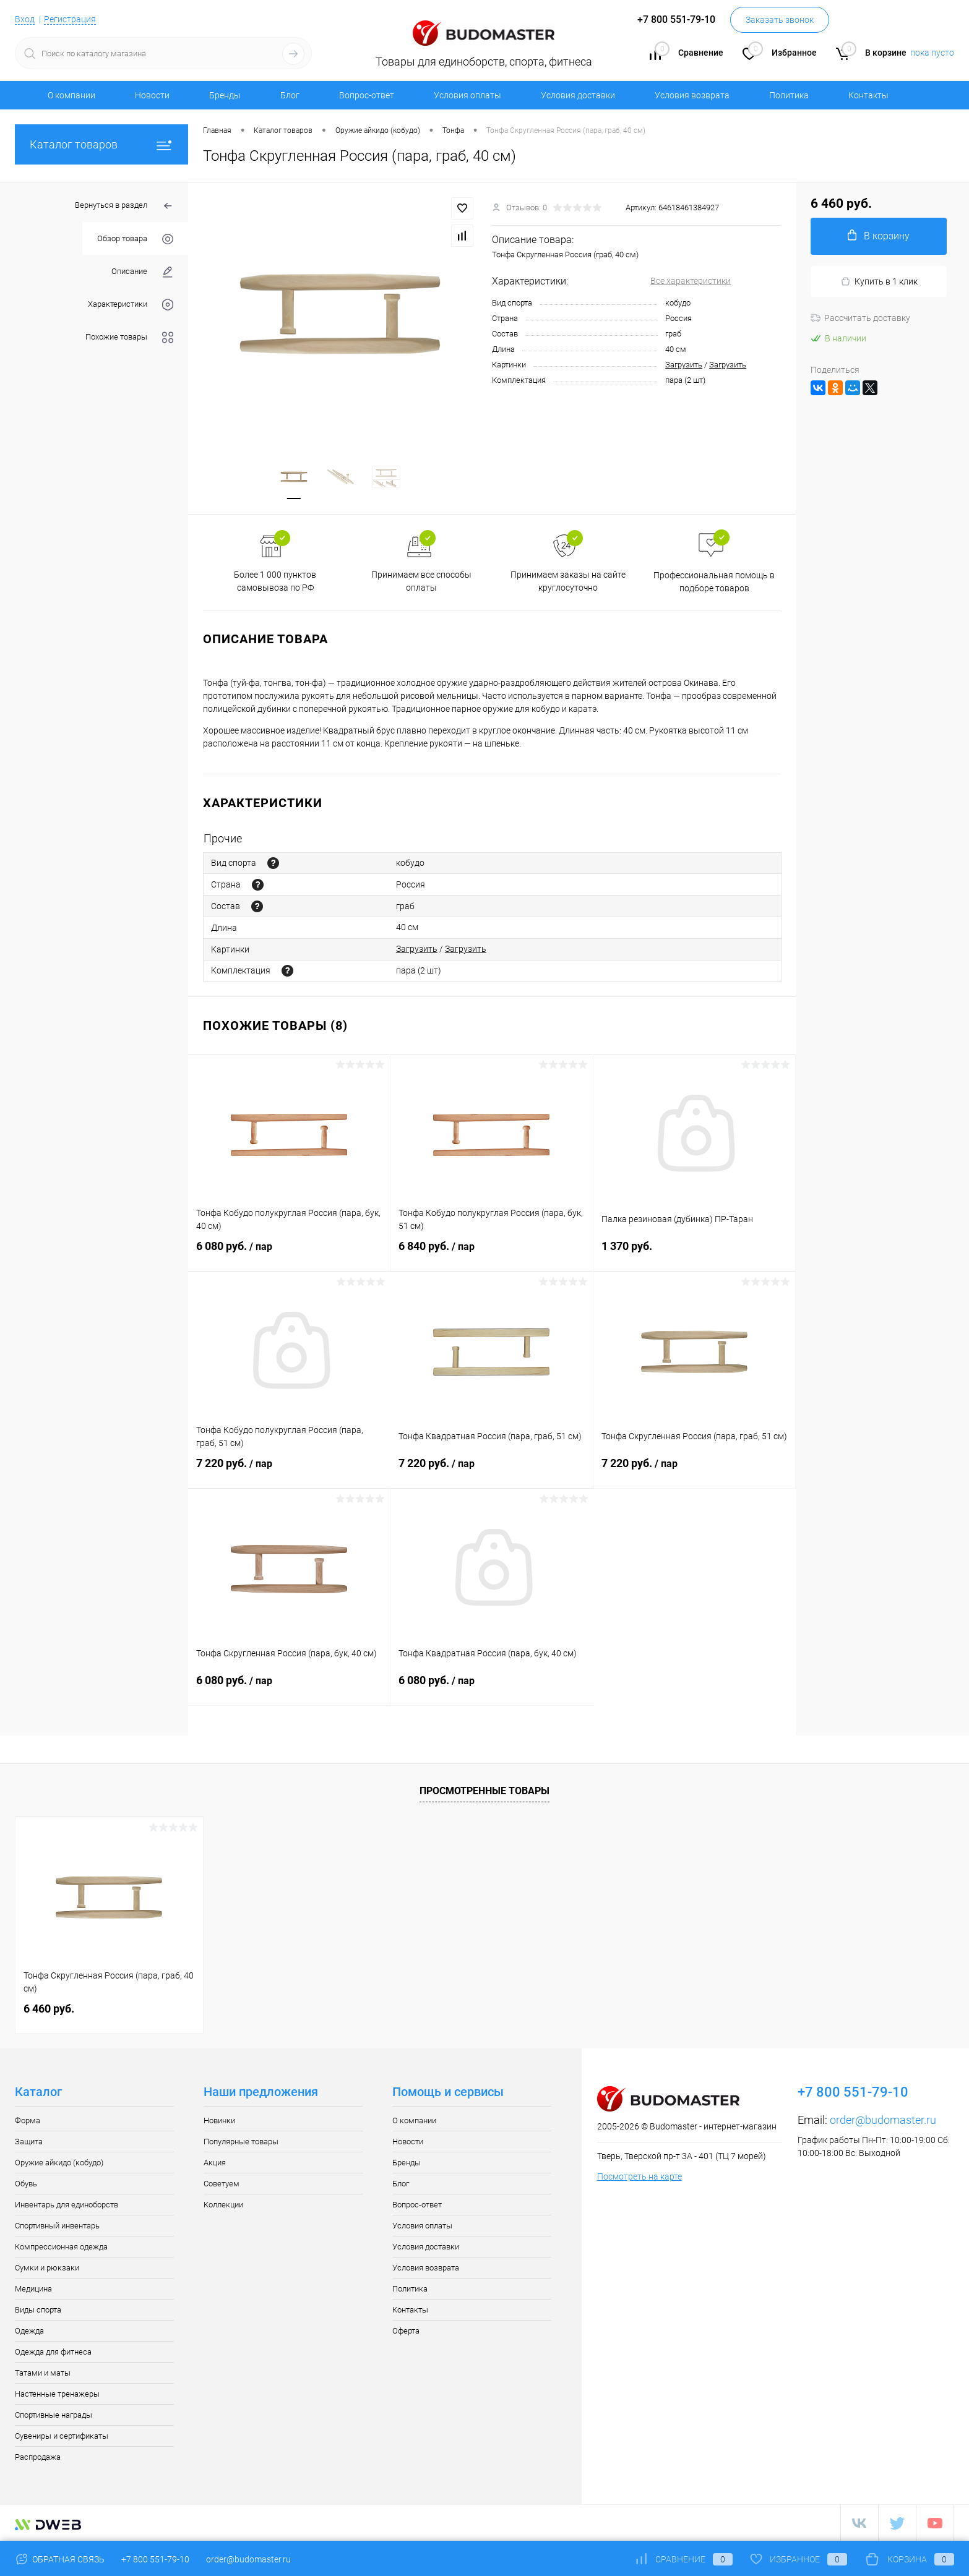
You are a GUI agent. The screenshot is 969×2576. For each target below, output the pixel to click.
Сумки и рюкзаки (47, 2267)
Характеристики (130, 304)
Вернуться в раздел (124, 206)
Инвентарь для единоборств (66, 2204)
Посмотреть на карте (639, 2176)
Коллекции (223, 2204)
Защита (29, 2141)
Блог (289, 95)
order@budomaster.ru (883, 2119)
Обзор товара (135, 239)
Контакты (868, 95)
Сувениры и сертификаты (61, 2436)
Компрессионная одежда (61, 2246)
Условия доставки (578, 95)
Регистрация (70, 19)
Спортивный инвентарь (57, 2225)
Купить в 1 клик (879, 281)
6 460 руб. (49, 2008)
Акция (215, 2162)
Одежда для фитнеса (53, 2351)
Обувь (26, 2183)
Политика (789, 95)
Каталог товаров (101, 144)
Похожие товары (129, 337)
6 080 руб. (289, 1253)
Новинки (219, 2120)
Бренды (225, 95)
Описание (142, 272)
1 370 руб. (694, 1253)
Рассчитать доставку (860, 318)
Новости (152, 95)
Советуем (221, 2183)
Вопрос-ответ (366, 95)
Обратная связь (60, 2559)
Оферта (406, 2330)
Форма (27, 2120)
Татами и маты (43, 2372)
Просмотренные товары (484, 1791)
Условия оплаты (467, 95)
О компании (71, 95)
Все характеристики (690, 281)
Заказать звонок (780, 20)
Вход (25, 19)
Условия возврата (692, 95)
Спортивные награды (53, 2415)
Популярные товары (241, 2141)
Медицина (33, 2288)
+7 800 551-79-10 (155, 2559)
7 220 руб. (289, 1471)
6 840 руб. (491, 1253)
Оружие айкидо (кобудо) (59, 2162)
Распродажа (38, 2457)
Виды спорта (38, 2309)
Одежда (29, 2330)
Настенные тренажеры (57, 2393)
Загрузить (683, 364)
